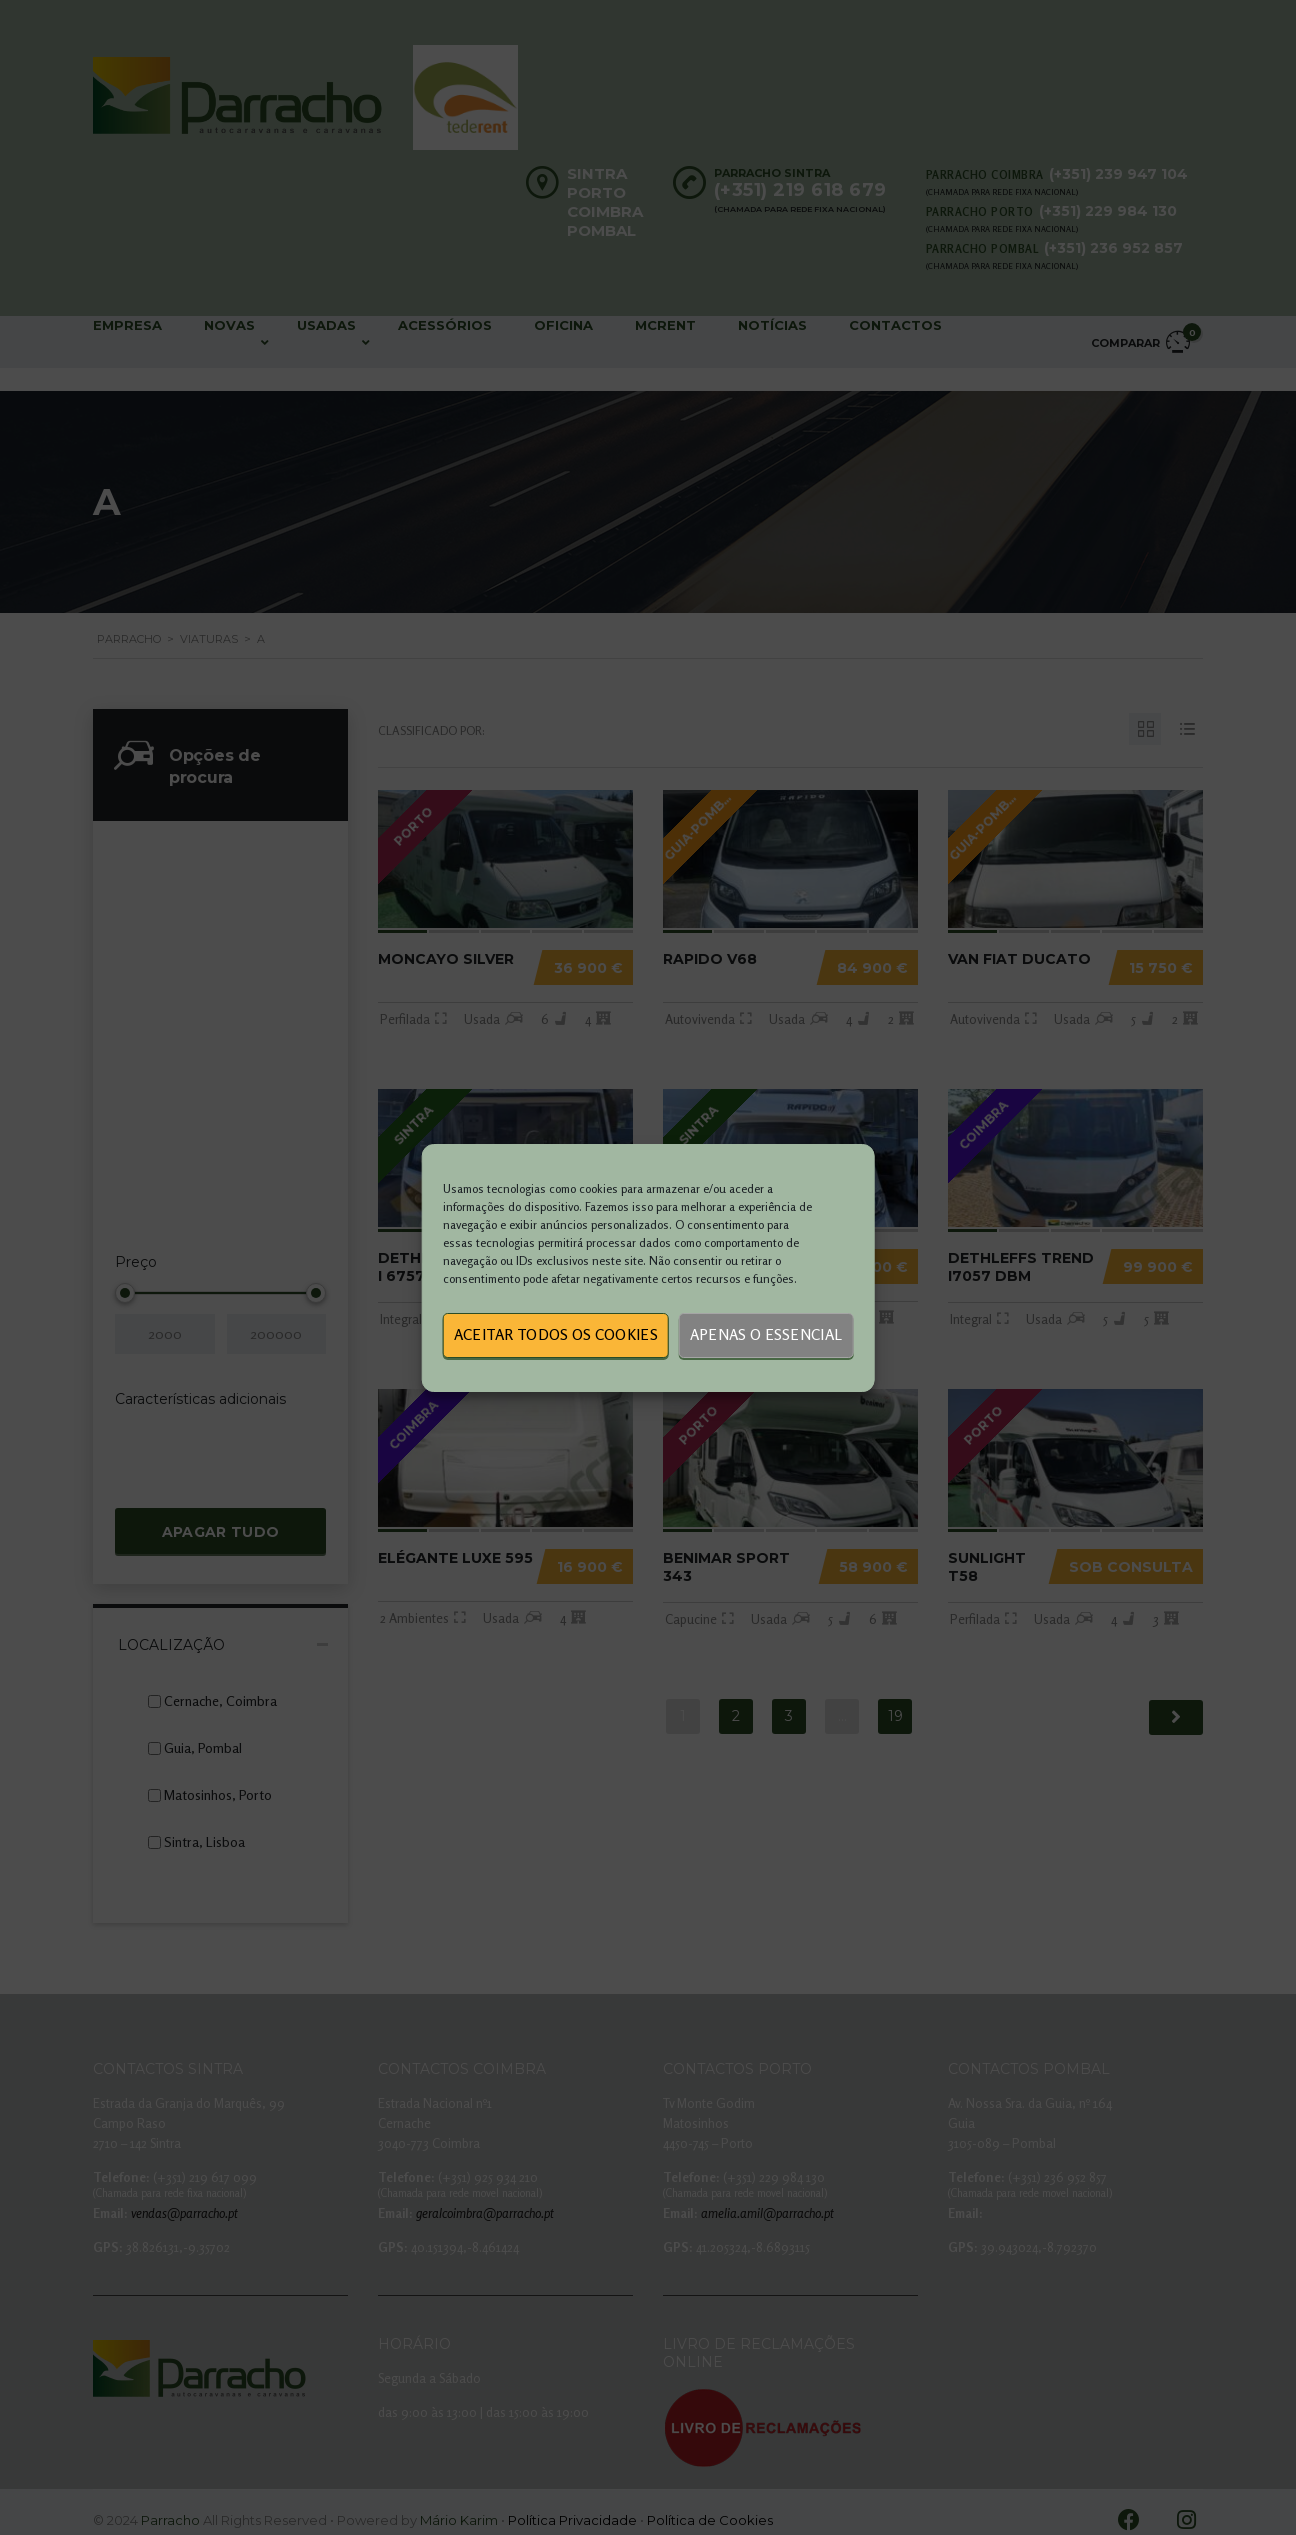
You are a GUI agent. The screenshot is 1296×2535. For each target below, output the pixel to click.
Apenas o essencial (766, 1334)
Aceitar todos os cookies (556, 1334)
